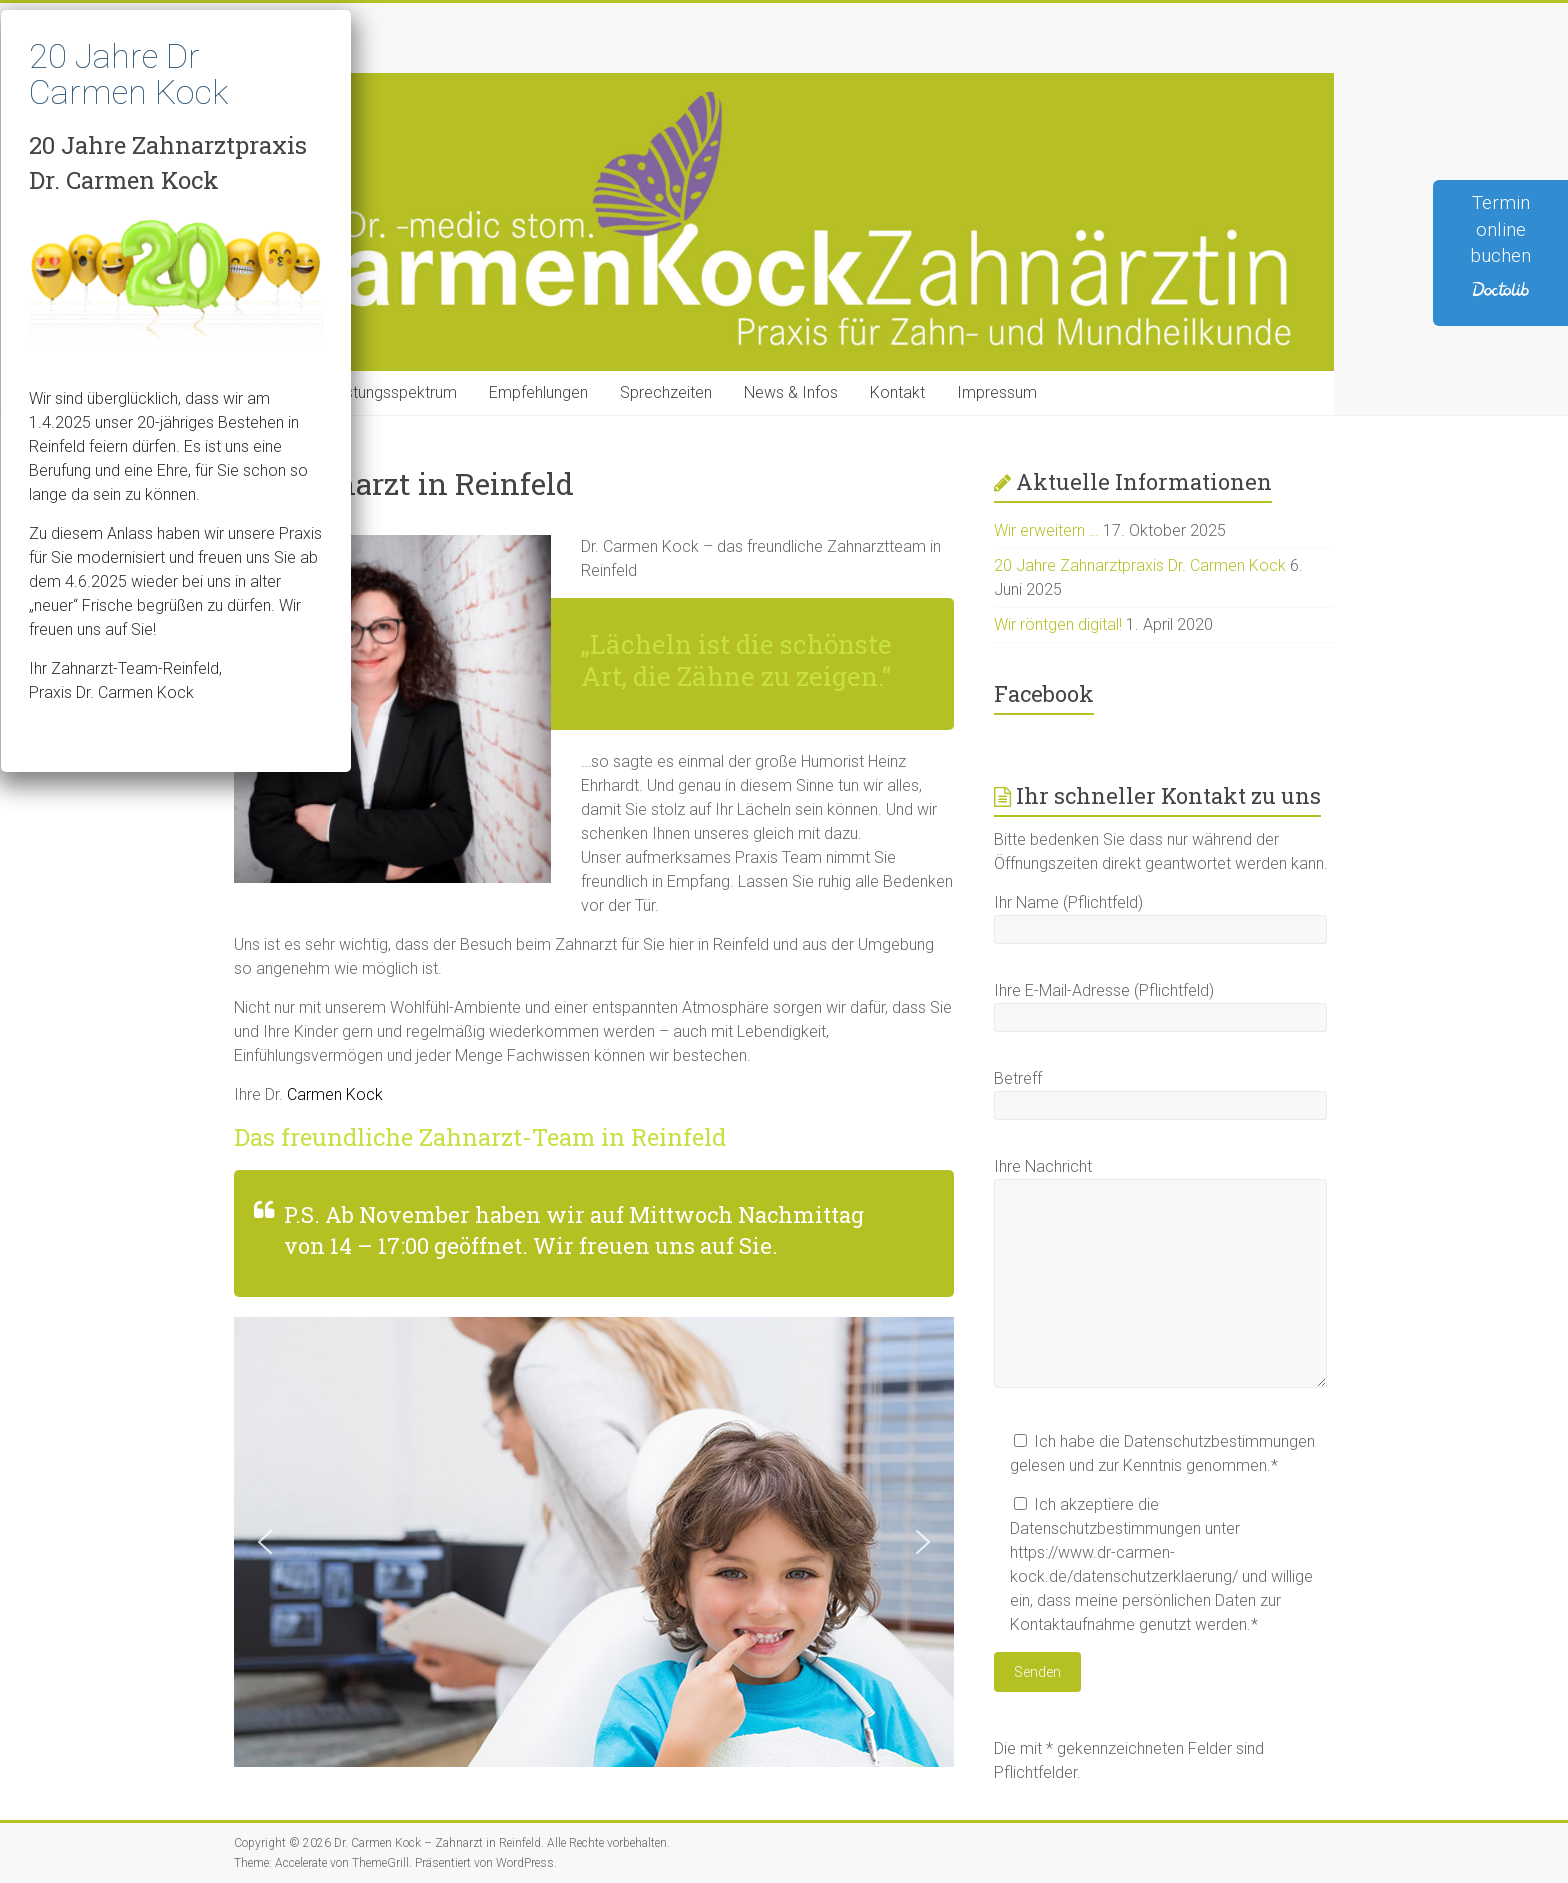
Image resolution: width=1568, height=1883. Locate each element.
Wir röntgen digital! (1058, 624)
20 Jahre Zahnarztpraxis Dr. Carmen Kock (1140, 565)
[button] (265, 1542)
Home (271, 392)
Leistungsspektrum (391, 392)
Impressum (997, 392)
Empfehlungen (538, 392)
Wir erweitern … (1046, 530)
